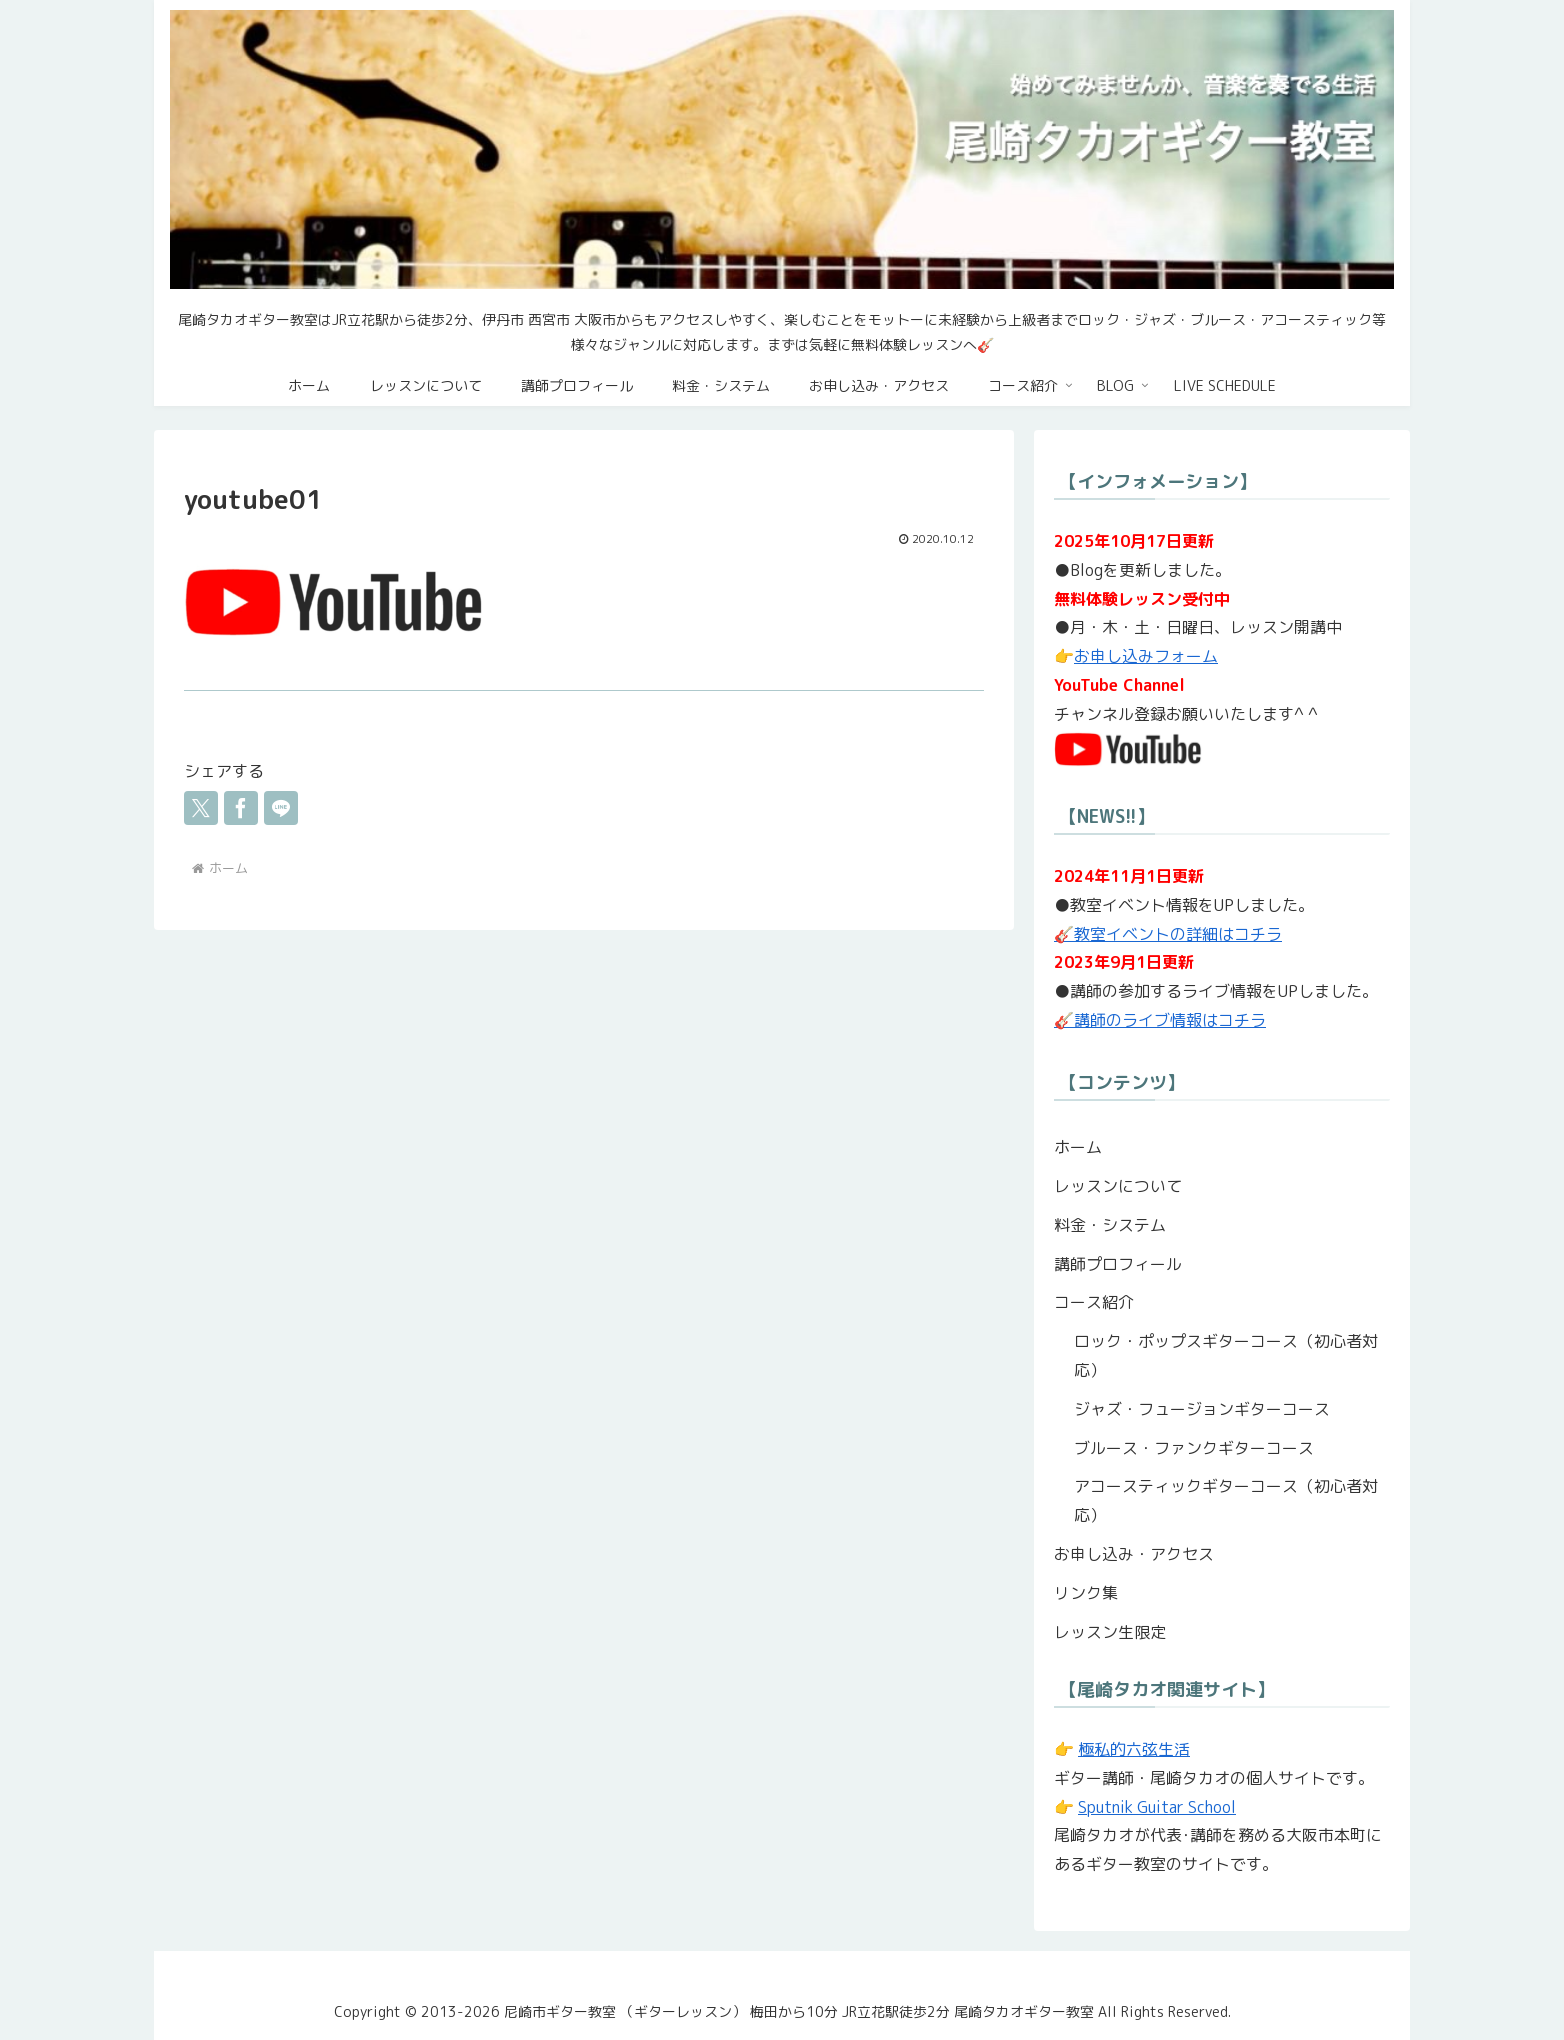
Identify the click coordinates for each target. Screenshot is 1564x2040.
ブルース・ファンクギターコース (1194, 1448)
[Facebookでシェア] (241, 808)
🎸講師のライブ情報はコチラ (1160, 1020)
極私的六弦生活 (1134, 1749)
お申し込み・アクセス (1134, 1554)
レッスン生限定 (1110, 1632)
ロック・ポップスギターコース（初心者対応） (1226, 1355)
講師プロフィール (1118, 1264)
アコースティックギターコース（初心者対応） (1226, 1500)
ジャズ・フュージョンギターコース (1202, 1409)
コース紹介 (1094, 1302)
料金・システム (1110, 1225)
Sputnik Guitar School (1157, 1807)
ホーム (1078, 1147)
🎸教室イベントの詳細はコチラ (1168, 934)
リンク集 (1086, 1593)
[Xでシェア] (201, 808)
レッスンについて (1118, 1186)
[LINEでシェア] (281, 808)
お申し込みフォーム (1146, 656)
